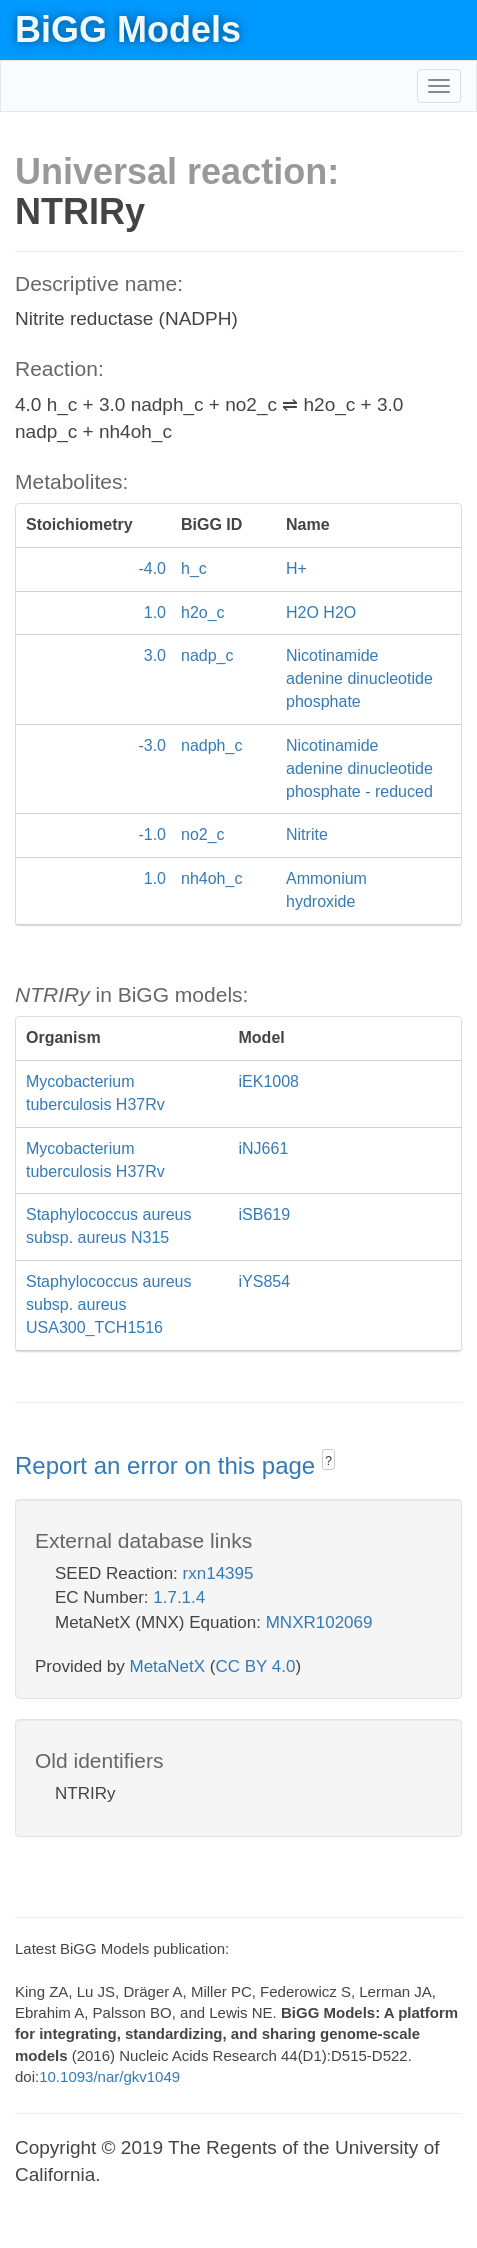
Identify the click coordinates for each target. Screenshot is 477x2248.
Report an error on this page (168, 1465)
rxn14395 (218, 1573)
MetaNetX (168, 1666)
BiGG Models (128, 29)
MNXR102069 (319, 1622)
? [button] (328, 1461)
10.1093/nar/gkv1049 (109, 2076)
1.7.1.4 (179, 1597)
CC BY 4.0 (255, 1666)
